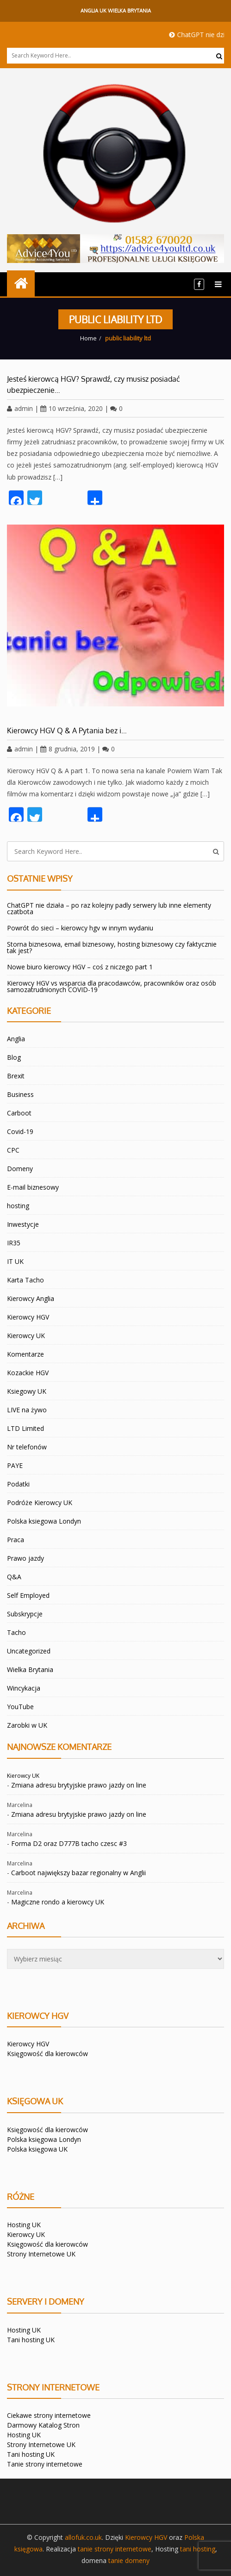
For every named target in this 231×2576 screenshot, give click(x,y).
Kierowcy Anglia (30, 1298)
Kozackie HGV (28, 1372)
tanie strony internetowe (114, 2548)
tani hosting (197, 2548)
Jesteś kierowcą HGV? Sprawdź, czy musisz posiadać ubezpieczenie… (93, 384)
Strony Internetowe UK (41, 2253)
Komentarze (25, 1354)
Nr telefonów (27, 1446)
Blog (14, 1057)
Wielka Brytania (30, 1669)
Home (88, 338)
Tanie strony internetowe (44, 2464)
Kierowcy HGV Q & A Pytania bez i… (67, 730)
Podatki (18, 1484)
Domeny (20, 1168)
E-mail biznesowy (33, 1187)
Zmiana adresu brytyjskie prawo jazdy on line (78, 1785)
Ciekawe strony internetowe (49, 2415)
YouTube (20, 1706)
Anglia (16, 1038)
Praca (15, 1539)
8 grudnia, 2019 (67, 748)
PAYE (15, 1465)
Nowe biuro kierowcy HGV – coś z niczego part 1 (80, 966)
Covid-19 (20, 1131)
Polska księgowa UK (37, 2149)
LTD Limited (25, 1428)
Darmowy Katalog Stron (43, 2425)
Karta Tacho (25, 1279)
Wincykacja (23, 1688)
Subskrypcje (25, 1613)
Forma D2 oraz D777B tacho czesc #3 (69, 1843)
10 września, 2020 (71, 408)
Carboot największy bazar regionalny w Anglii (78, 1872)
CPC (13, 1150)
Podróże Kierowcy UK (39, 1502)
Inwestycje (23, 1224)
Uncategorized (28, 1651)
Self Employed (28, 1595)
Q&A (14, 1576)
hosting (18, 1205)
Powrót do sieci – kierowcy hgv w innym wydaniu (80, 927)
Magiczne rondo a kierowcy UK (57, 1901)
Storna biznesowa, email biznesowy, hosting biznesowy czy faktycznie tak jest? (112, 947)
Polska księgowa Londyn (44, 2139)
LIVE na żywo (27, 1409)
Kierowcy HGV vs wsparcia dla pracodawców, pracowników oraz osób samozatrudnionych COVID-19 (111, 986)
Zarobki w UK (27, 1725)
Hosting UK (24, 2224)
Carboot (19, 1113)
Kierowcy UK (26, 1335)
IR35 (13, 1242)
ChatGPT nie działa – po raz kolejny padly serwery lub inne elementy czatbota (109, 908)
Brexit (16, 1075)
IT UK (15, 1261)
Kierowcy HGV (28, 1317)
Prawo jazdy (25, 1558)
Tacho (16, 1632)
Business (20, 1094)
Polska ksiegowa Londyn (44, 1521)
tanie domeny (129, 2560)
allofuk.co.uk (83, 2537)
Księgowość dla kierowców (47, 2053)
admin (20, 408)
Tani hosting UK (31, 2339)
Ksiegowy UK (26, 1391)
